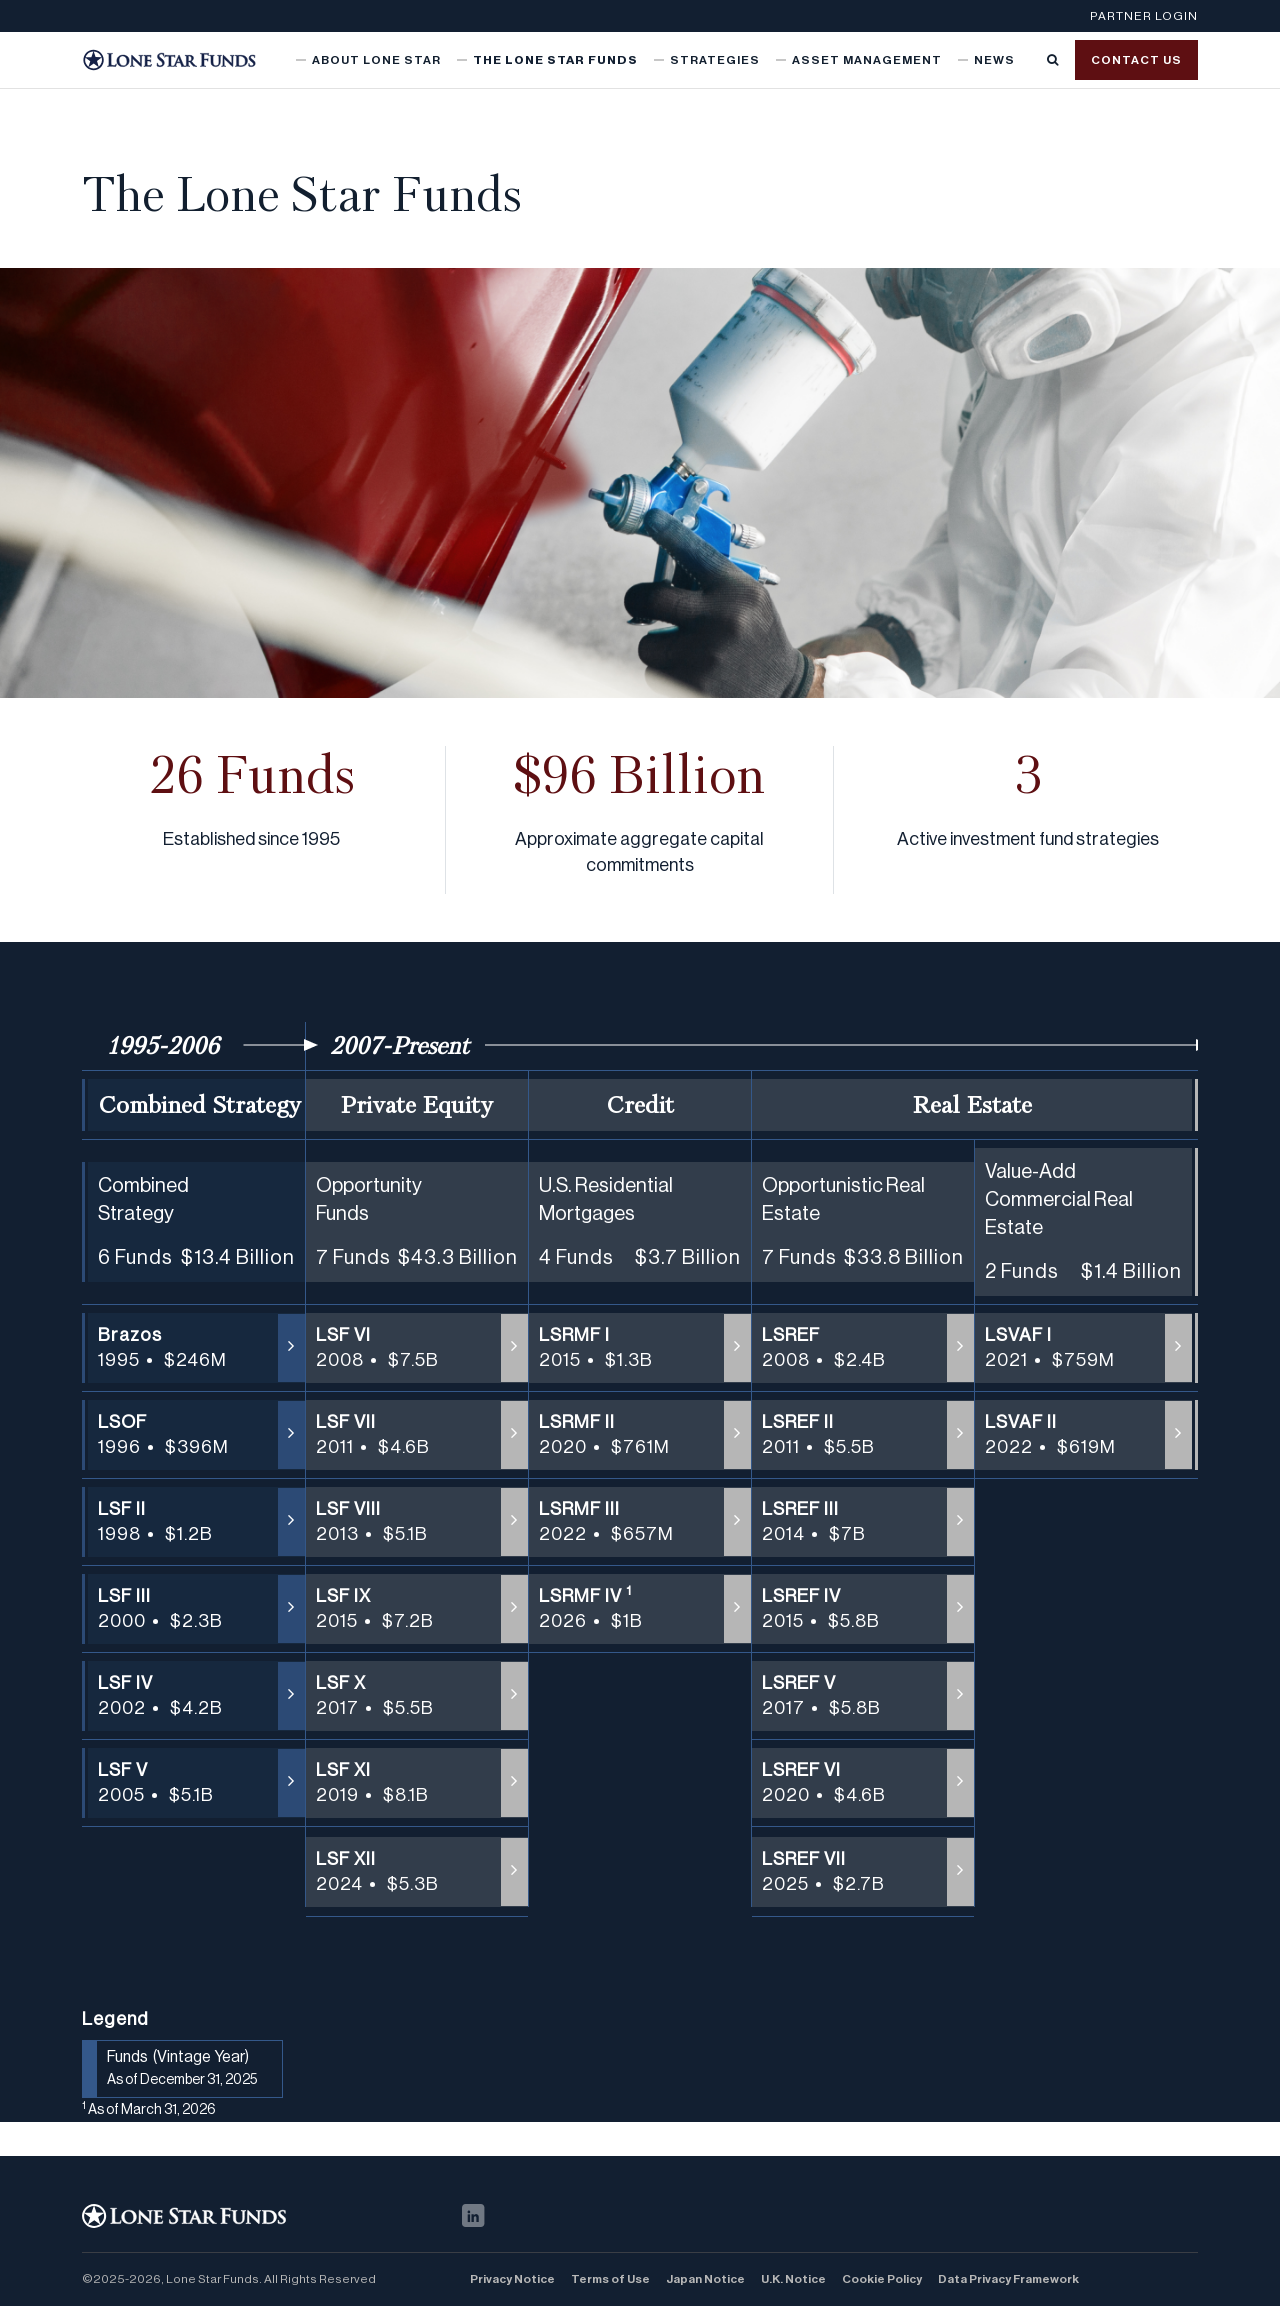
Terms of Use (610, 2279)
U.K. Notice (793, 2279)
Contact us (1136, 60)
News (994, 60)
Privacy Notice (512, 2279)
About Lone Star (376, 60)
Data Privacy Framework (1008, 2279)
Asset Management (867, 60)
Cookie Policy (882, 2279)
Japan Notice (705, 2279)
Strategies (715, 60)
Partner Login (1144, 16)
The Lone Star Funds (555, 60)
